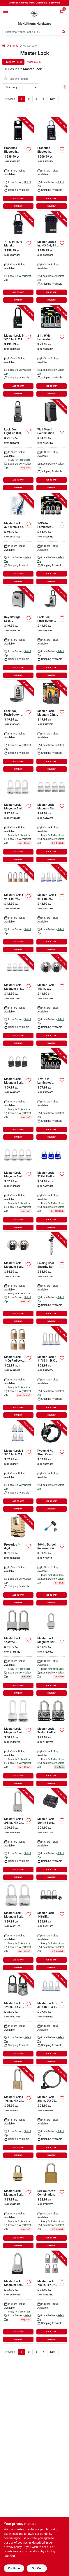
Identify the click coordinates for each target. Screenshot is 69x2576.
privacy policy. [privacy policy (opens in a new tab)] (13, 2547)
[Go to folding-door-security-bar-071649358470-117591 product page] (51, 1279)
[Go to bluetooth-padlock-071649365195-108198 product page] (18, 351)
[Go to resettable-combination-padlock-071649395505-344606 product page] (18, 2113)
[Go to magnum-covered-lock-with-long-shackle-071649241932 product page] (51, 727)
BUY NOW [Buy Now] (18, 206)
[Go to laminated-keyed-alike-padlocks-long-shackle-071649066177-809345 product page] (51, 2019)
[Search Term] (34, 32)
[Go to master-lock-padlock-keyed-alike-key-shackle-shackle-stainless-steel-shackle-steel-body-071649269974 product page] (51, 1742)
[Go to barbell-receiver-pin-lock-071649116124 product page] (51, 1560)
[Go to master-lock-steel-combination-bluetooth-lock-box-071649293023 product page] (51, 257)
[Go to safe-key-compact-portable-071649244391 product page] (18, 2019)
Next (53, 98)
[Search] (63, 32)
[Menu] (5, 11)
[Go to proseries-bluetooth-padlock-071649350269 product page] (51, 164)
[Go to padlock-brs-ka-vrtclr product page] (18, 1373)
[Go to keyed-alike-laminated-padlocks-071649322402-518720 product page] (18, 1466)
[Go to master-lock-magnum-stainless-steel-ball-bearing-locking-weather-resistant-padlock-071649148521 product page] (18, 1001)
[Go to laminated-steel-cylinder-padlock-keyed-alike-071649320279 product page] (51, 539)
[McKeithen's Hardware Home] (34, 13)
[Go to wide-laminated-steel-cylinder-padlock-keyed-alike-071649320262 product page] (51, 351)
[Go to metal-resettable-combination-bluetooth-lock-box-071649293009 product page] (18, 257)
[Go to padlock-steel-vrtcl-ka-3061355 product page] (51, 1927)
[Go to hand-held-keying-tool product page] (18, 539)
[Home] (3, 46)
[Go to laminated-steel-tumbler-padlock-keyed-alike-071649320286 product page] (51, 1095)
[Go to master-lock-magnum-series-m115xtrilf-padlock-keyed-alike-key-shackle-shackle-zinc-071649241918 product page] (18, 1095)
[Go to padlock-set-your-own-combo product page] (51, 2205)
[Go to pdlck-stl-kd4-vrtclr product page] (51, 1186)
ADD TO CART (18, 198)
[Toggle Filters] (64, 87)
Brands (14, 45)
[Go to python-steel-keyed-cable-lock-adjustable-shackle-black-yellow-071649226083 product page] (51, 1466)
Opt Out (37, 2568)
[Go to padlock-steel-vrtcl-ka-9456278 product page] (18, 1742)
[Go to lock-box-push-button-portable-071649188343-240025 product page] (18, 727)
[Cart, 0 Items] (61, 12)
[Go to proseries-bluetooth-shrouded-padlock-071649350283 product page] (18, 164)
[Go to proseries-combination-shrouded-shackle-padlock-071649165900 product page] (18, 1560)
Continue (14, 2568)
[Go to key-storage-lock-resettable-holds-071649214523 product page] (18, 633)
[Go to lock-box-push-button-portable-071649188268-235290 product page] (51, 633)
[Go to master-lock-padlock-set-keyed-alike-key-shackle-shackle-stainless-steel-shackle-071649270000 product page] (18, 1652)
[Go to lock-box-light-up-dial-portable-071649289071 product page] (18, 445)
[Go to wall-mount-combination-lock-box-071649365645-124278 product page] (51, 445)
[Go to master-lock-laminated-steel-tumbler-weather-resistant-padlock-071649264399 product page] (18, 1835)
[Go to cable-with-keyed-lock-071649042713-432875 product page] (51, 2113)
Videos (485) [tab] (34, 61)
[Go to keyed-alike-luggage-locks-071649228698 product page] (51, 2297)
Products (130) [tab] (13, 61)
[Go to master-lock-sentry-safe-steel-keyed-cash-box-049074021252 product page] (51, 1835)
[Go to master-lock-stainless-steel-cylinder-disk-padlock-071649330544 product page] (51, 1001)
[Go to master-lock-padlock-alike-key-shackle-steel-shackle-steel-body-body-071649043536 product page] (51, 909)
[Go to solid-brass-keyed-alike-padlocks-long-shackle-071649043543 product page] (18, 909)
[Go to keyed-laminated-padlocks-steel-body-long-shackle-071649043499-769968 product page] (51, 1373)
